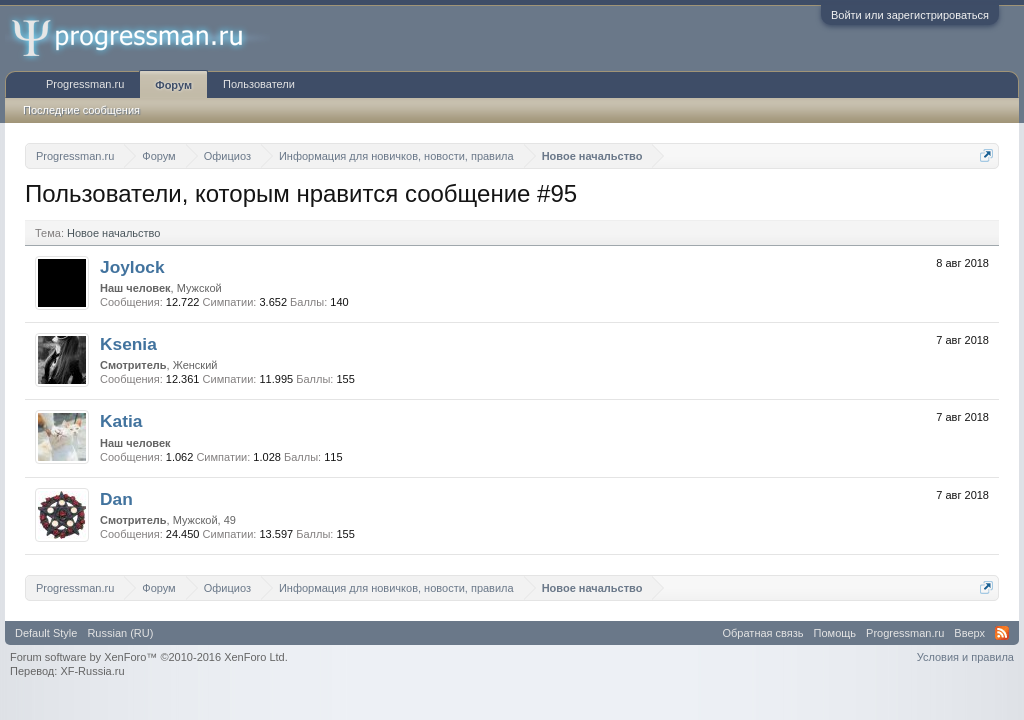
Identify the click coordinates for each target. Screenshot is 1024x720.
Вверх (969, 633)
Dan (116, 499)
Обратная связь (763, 633)
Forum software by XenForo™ (149, 657)
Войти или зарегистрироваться (910, 15)
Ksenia (128, 344)
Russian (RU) (120, 633)
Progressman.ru (85, 84)
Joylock (132, 267)
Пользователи (259, 84)
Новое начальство (113, 233)
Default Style (46, 633)
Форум (173, 85)
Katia (121, 421)
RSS (1002, 633)
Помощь (835, 633)
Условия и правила (965, 657)
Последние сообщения (81, 110)
